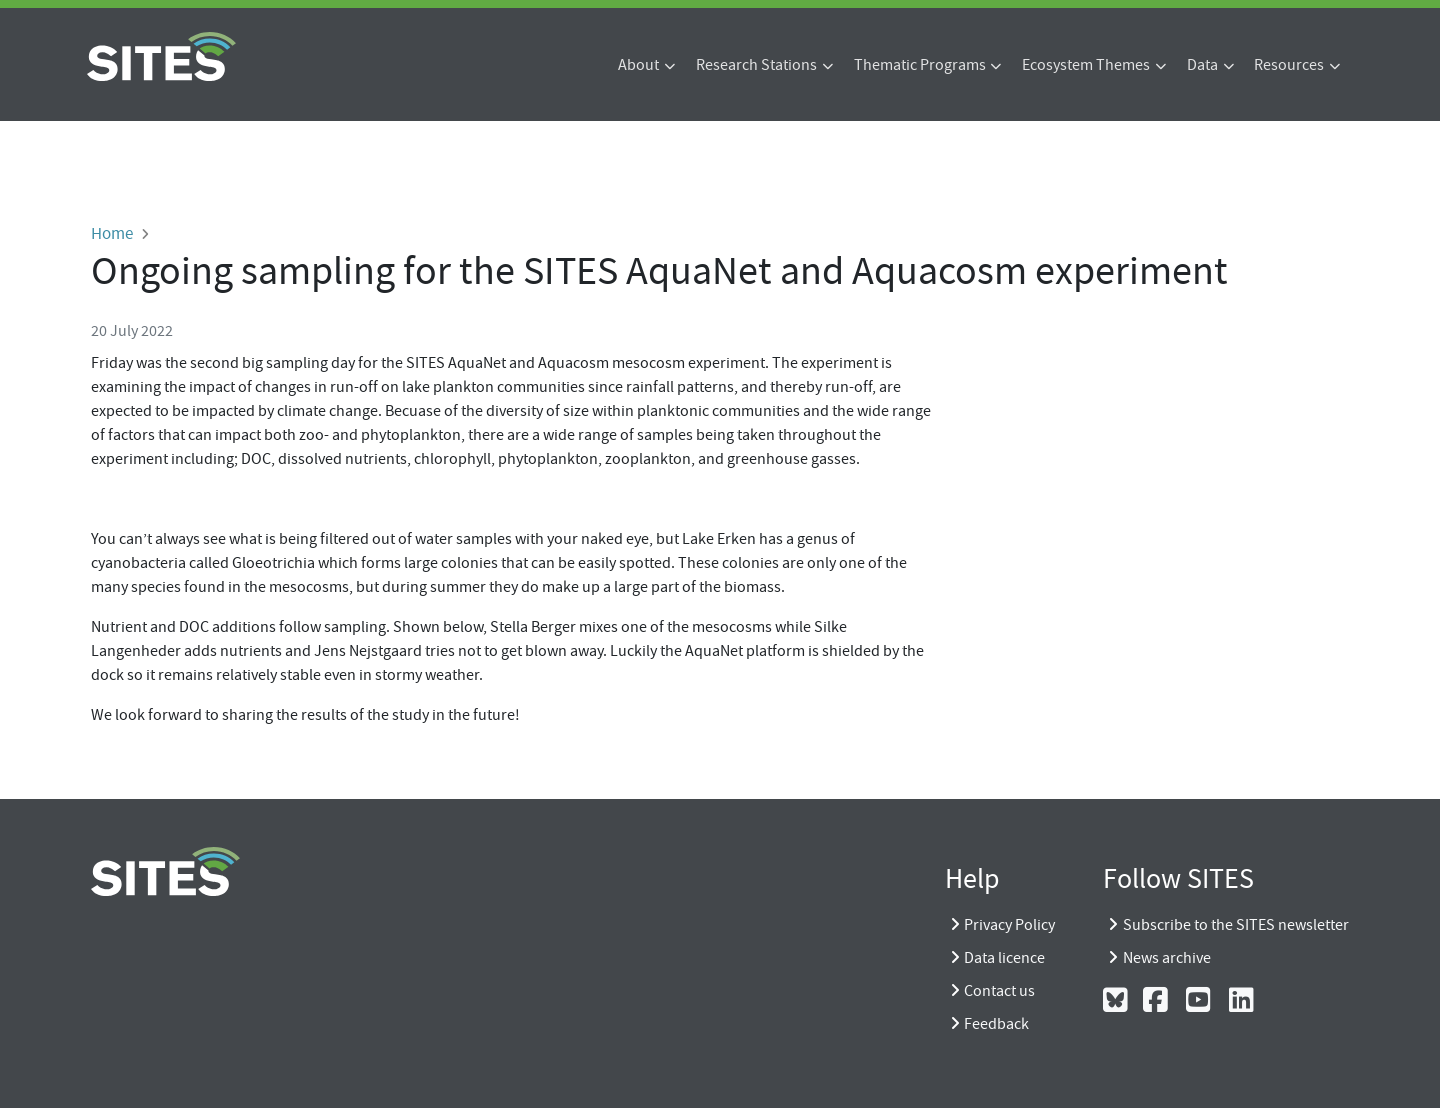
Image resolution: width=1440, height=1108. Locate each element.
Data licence (1004, 958)
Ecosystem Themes (1086, 65)
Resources (1289, 65)
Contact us (999, 991)
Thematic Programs (920, 65)
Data (1202, 65)
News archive (1167, 958)
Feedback (996, 1024)
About (638, 65)
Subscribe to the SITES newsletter (1236, 925)
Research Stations (756, 65)
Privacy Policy (1009, 925)
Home (112, 233)
